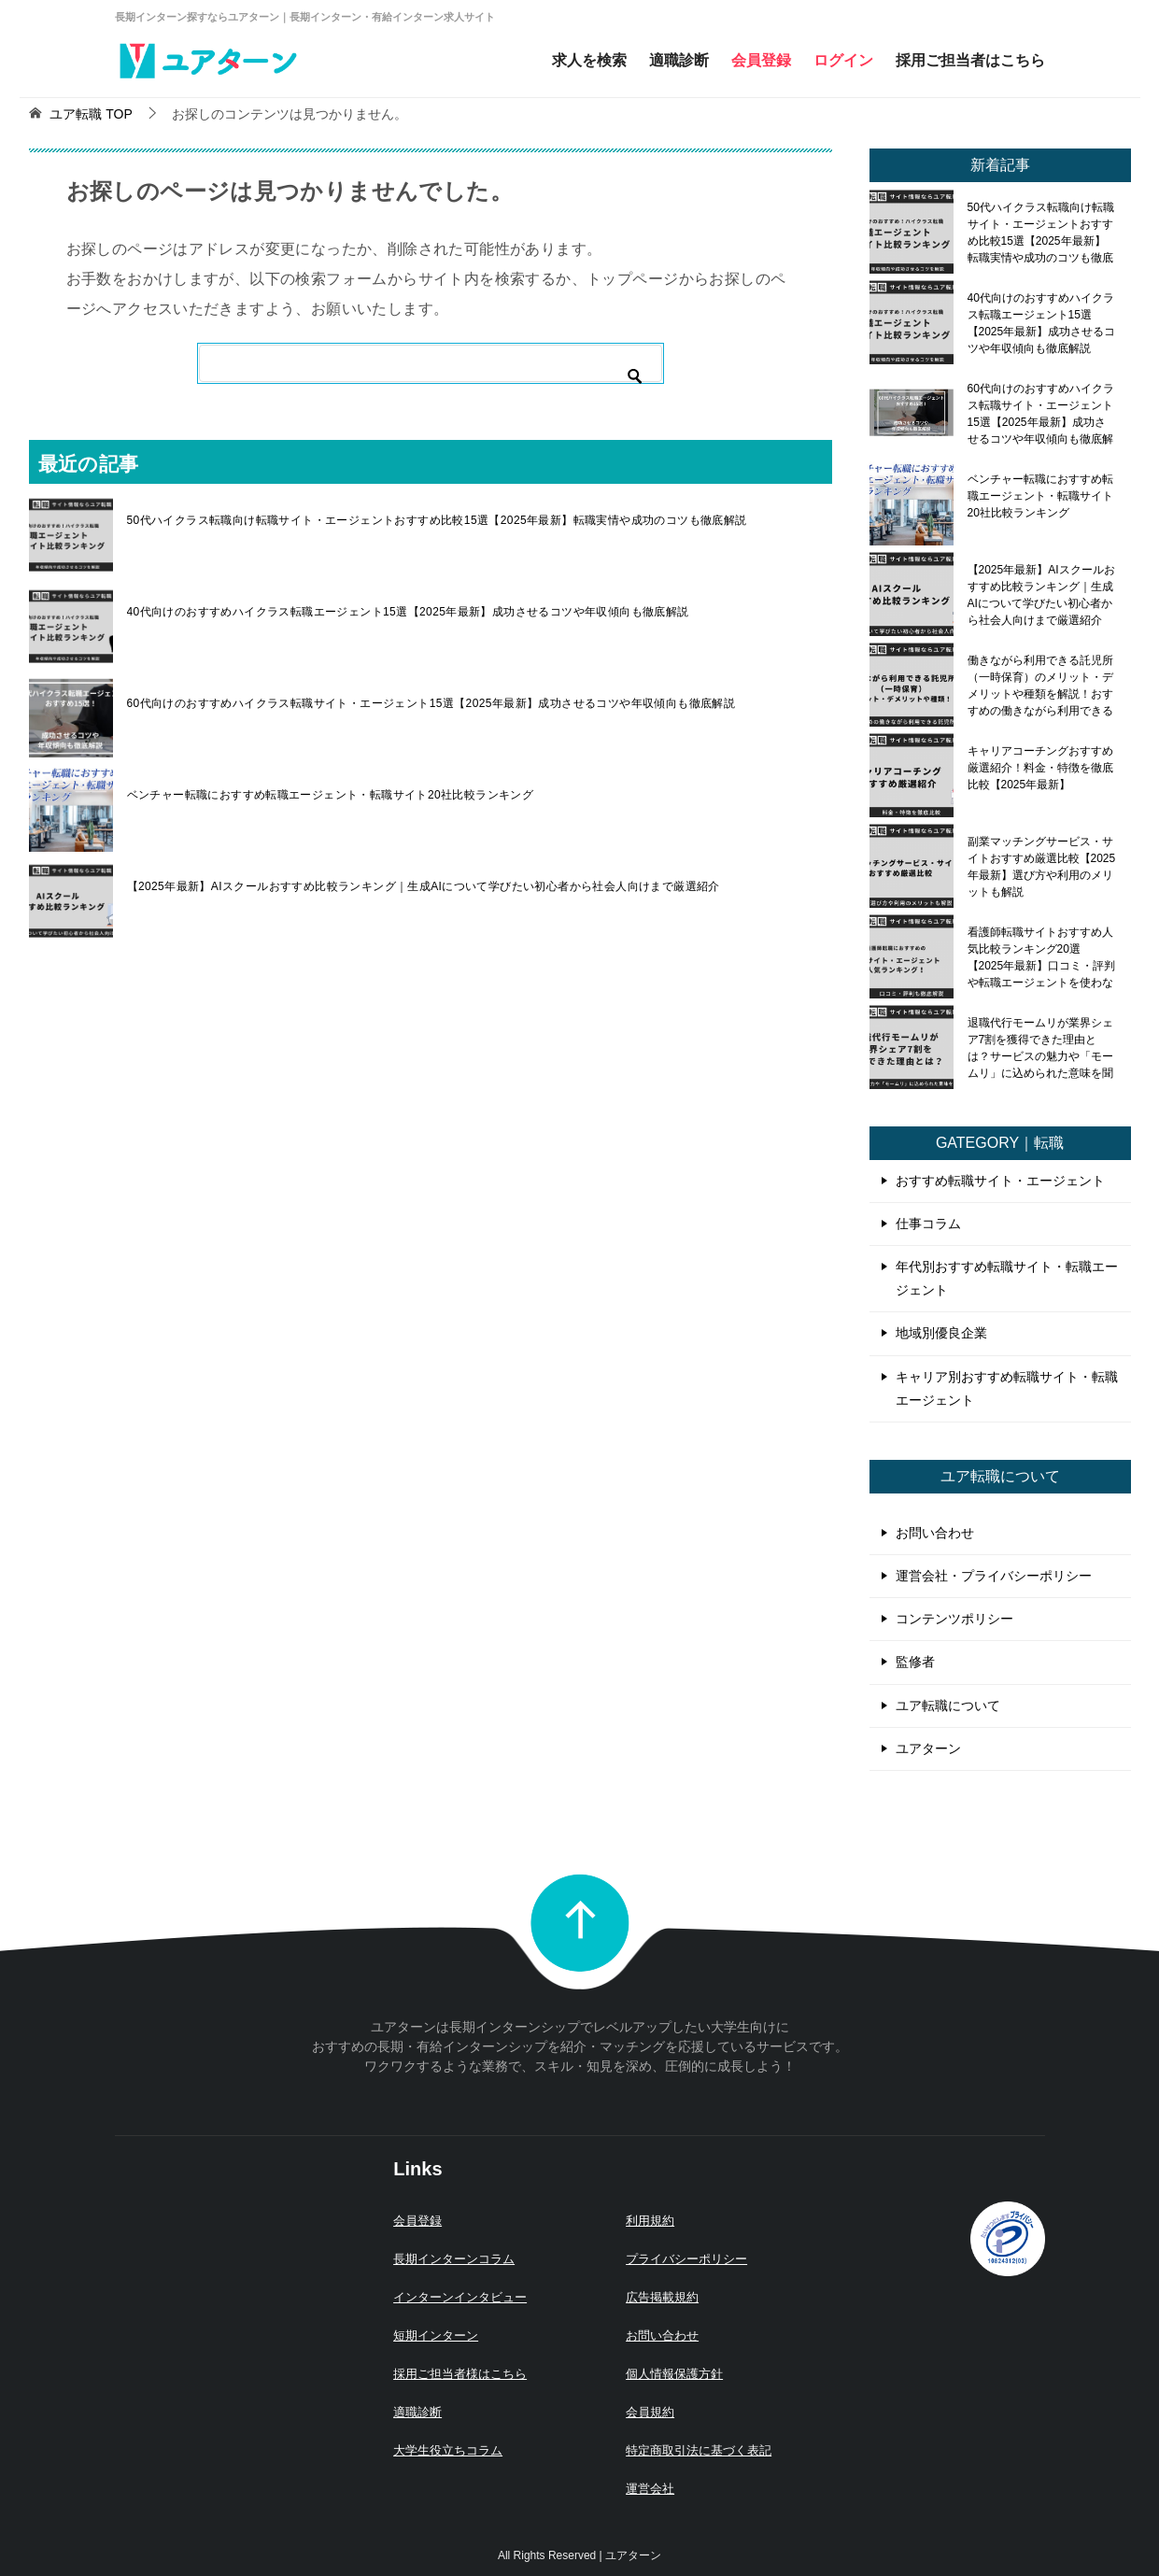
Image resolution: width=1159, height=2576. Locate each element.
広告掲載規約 (662, 2297)
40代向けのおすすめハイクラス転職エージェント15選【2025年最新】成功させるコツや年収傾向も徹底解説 (408, 611)
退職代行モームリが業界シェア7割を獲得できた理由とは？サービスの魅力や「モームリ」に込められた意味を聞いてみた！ (1040, 1048)
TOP (90, 113)
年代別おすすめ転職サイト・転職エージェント (1007, 1278)
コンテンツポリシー (954, 1618)
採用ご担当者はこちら (970, 60)
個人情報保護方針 (674, 2374)
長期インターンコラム (454, 2259)
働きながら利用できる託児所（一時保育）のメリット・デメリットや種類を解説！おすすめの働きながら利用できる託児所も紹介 (1040, 685)
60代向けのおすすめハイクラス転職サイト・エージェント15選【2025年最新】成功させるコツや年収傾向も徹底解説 (431, 703)
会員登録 (761, 60)
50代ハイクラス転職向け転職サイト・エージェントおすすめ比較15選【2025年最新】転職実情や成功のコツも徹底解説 (437, 520)
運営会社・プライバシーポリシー (994, 1575)
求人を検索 (589, 60)
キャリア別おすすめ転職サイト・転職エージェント (1007, 1388)
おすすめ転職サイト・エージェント (1000, 1180)
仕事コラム (928, 1223)
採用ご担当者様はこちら (460, 2374)
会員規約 (650, 2412)
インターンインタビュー (460, 2297)
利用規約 (650, 2221)
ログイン (843, 60)
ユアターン (928, 1748)
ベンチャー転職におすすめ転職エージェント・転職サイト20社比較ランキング (330, 794)
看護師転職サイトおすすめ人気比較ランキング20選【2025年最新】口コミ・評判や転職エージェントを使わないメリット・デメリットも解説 (1042, 957)
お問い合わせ (935, 1532)
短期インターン (435, 2335)
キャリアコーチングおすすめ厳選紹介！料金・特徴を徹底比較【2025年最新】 (1040, 767)
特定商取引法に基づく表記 (698, 2450)
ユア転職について (948, 1705)
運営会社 (650, 2489)
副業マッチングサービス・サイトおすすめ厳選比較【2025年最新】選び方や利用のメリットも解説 (1042, 867)
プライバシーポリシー (686, 2259)
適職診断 (679, 60)
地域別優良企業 (941, 1332)
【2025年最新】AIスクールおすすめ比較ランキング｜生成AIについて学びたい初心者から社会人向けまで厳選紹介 (423, 886)
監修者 (915, 1661)
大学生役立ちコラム (447, 2450)
